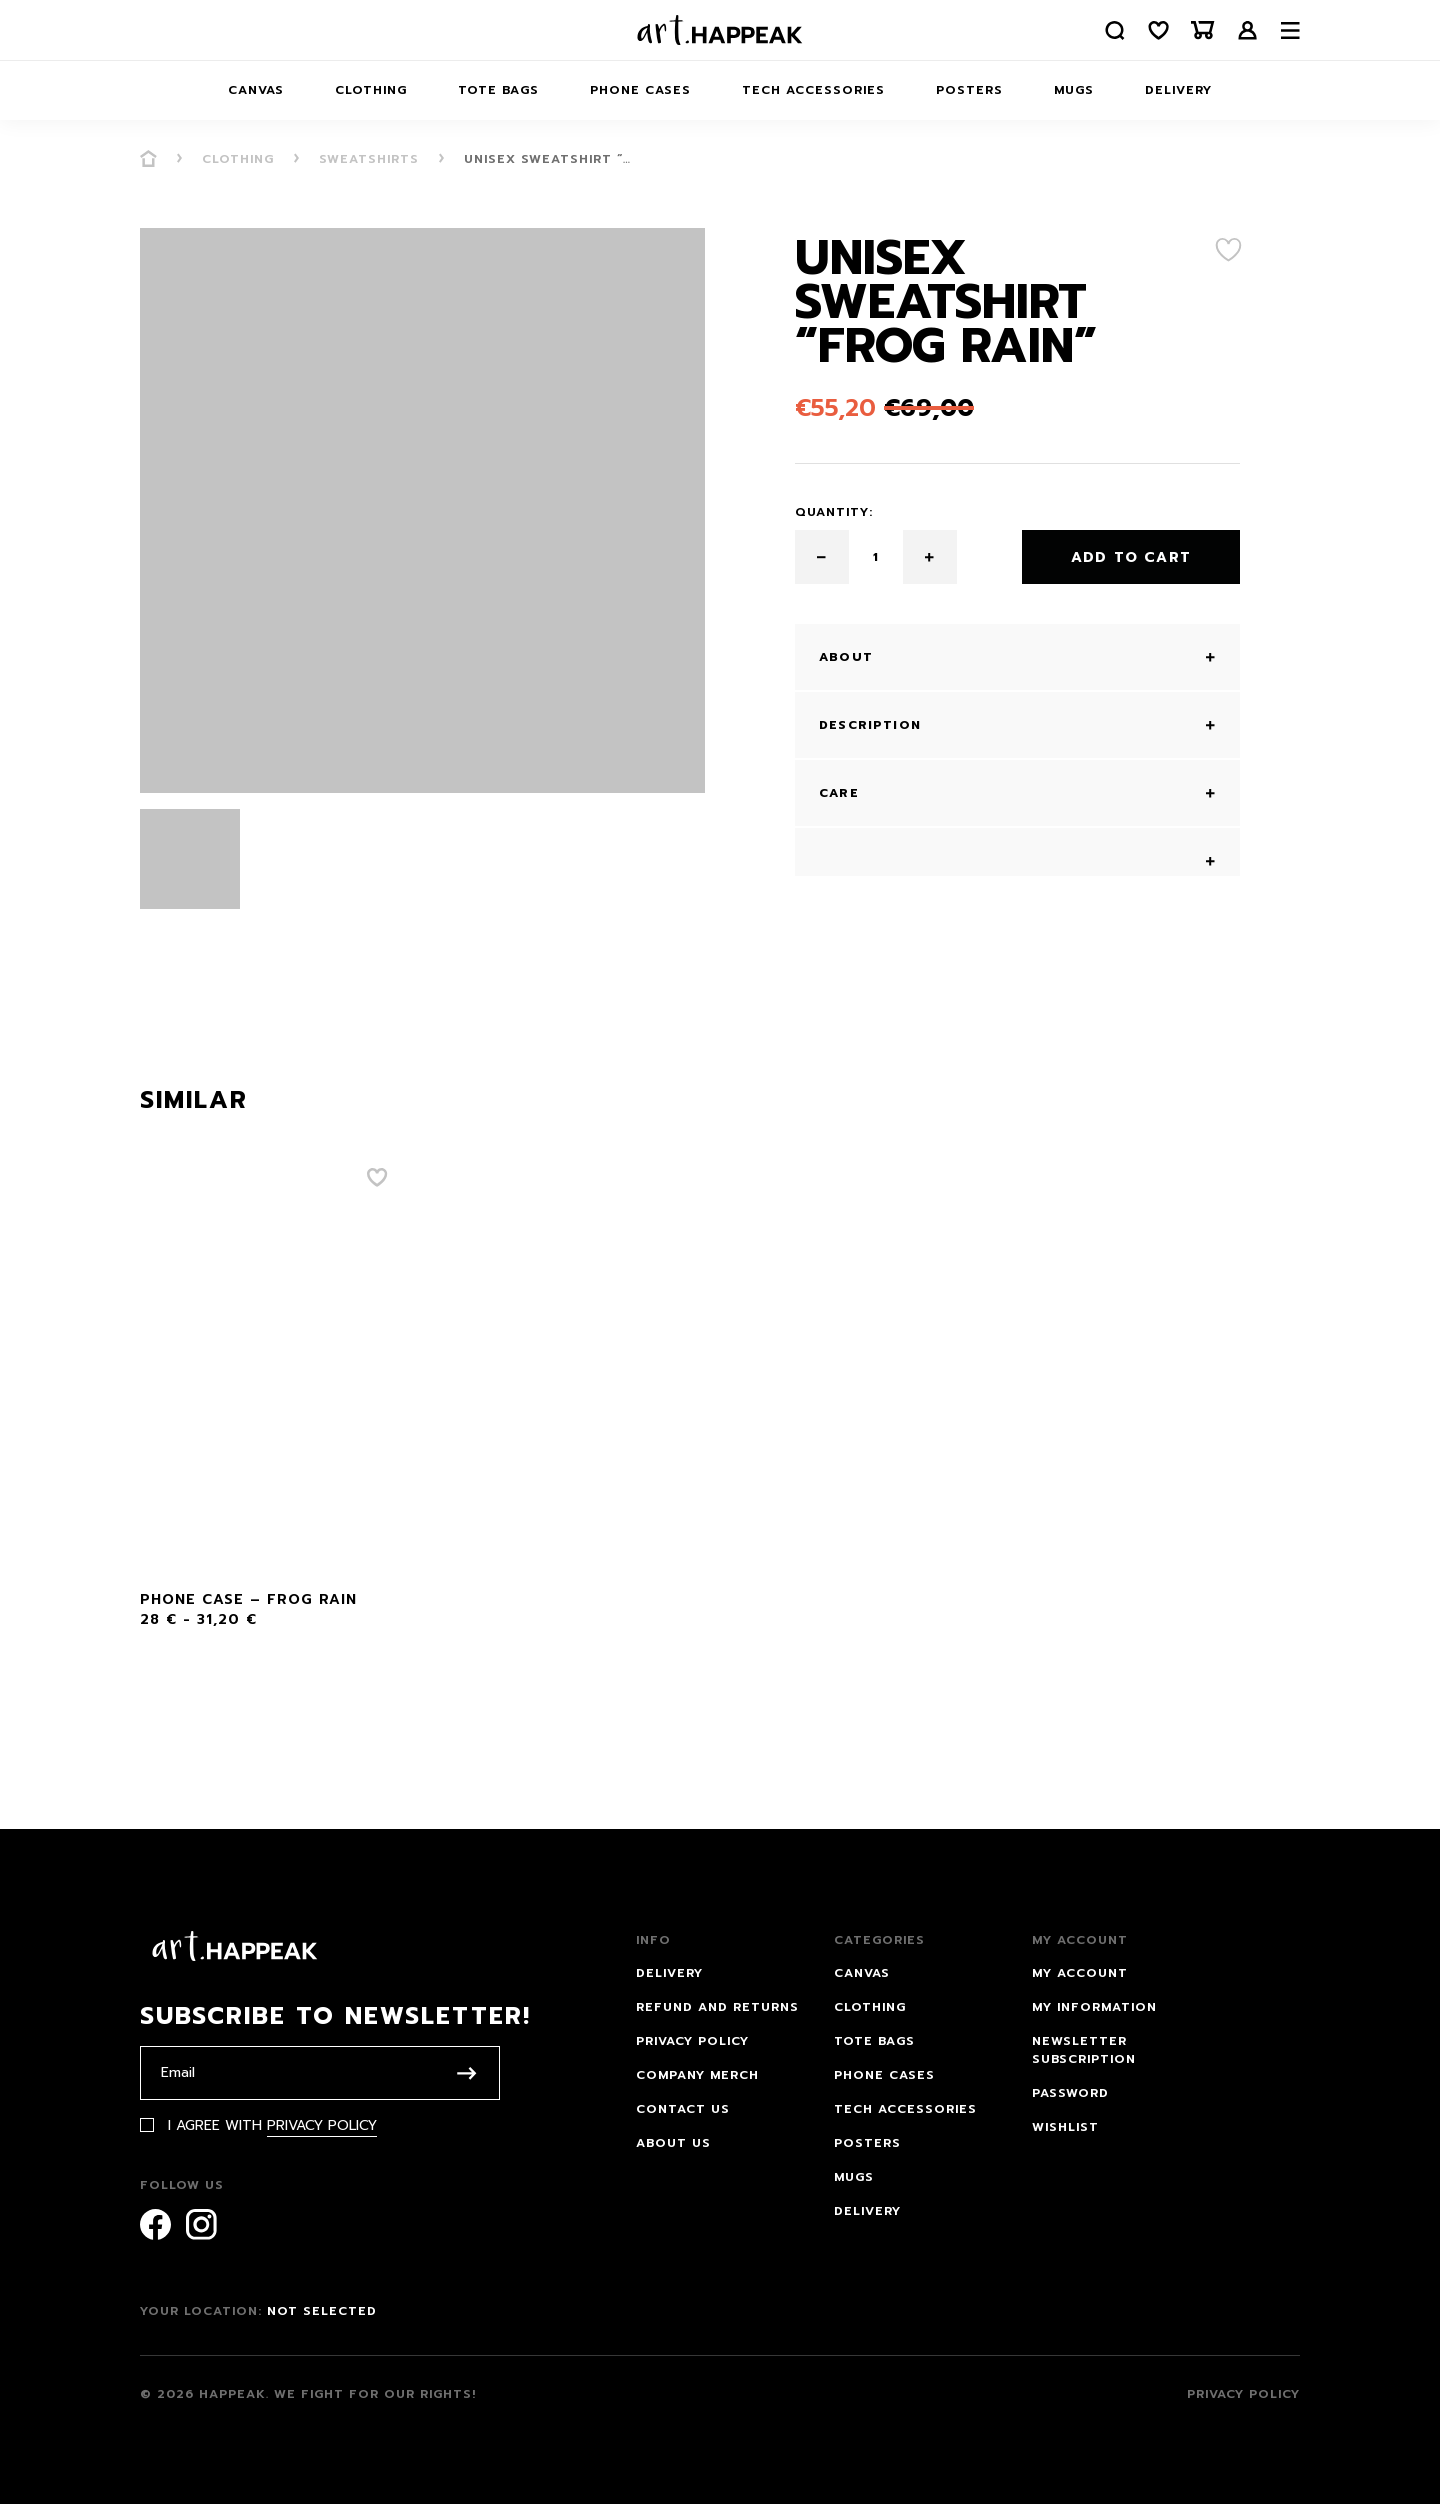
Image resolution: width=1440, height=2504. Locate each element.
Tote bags (498, 90)
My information (1094, 2007)
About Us (673, 2143)
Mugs (1074, 90)
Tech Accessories (813, 90)
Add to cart (1131, 557)
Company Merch (697, 2075)
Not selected (322, 2311)
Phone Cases (640, 90)
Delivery (1178, 90)
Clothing (371, 90)
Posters (969, 90)
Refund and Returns (717, 2007)
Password (1070, 2093)
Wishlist (1065, 2127)
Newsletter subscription (1084, 2050)
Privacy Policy (322, 2125)
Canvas (256, 90)
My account (1080, 1973)
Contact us (683, 2109)
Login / (1248, 30)
